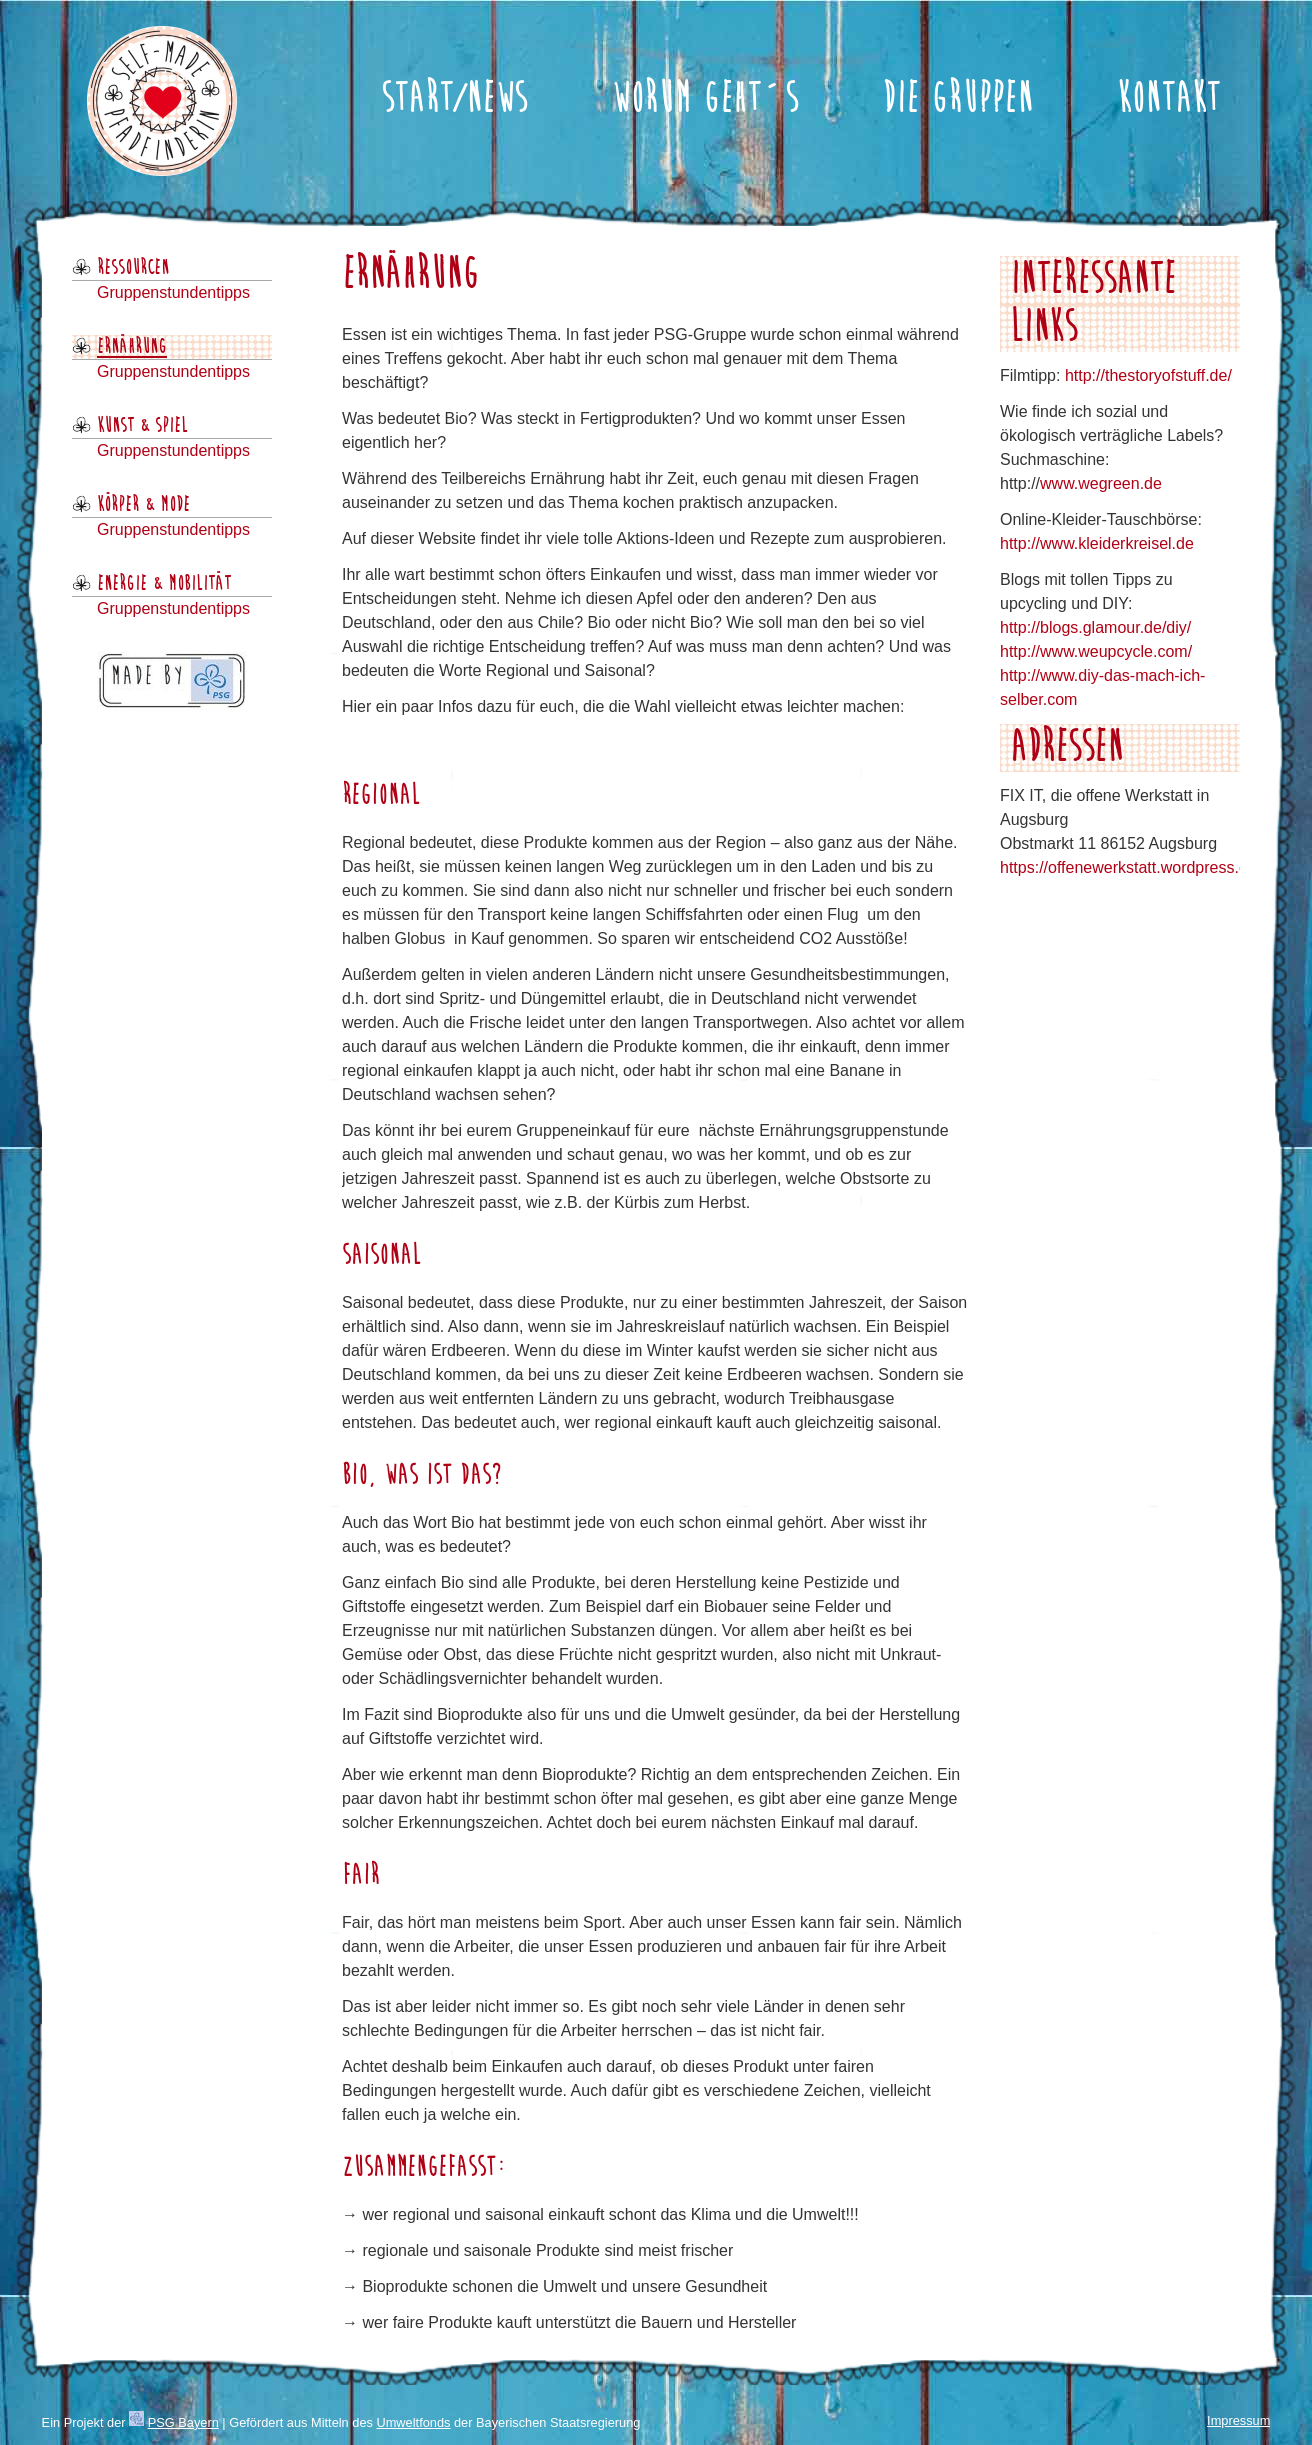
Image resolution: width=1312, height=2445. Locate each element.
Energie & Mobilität (164, 584)
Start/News (454, 100)
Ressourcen (133, 268)
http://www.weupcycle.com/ (1096, 651)
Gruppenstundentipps (173, 292)
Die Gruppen (957, 100)
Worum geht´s (704, 100)
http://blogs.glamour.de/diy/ (1095, 627)
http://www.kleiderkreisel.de (1097, 543)
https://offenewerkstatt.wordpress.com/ (1137, 867)
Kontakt (1168, 100)
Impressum (1238, 2420)
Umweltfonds (413, 2422)
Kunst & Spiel (142, 426)
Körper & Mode (143, 505)
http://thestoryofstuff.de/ (1148, 375)
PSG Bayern (183, 2422)
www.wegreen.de (1101, 483)
